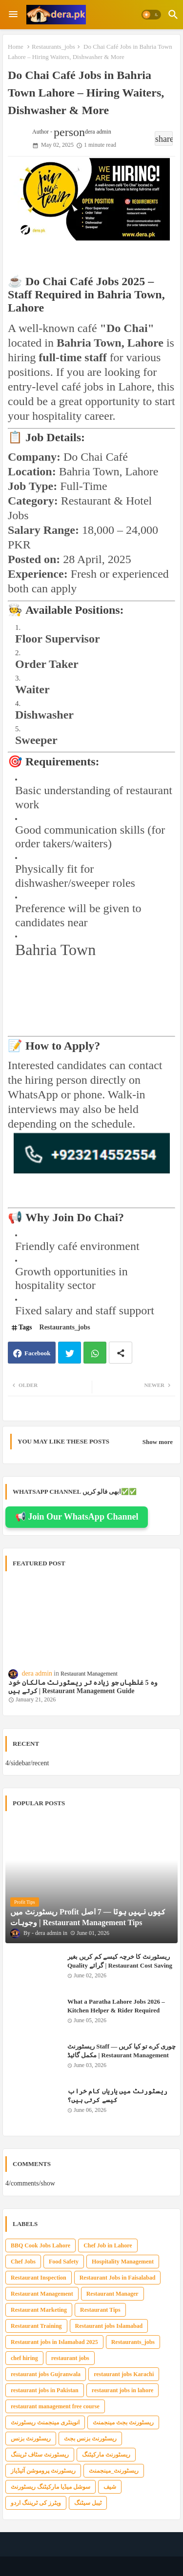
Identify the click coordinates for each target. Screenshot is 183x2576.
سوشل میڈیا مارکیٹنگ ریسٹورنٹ (50, 2486)
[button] (151, 15)
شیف (109, 2486)
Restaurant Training (36, 2325)
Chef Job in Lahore (107, 2245)
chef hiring (24, 2358)
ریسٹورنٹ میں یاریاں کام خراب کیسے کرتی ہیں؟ (117, 2096)
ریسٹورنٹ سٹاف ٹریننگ (40, 2454)
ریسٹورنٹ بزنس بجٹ (90, 2438)
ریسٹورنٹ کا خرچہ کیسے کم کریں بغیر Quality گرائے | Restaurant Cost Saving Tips (119, 1965)
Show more (157, 1441)
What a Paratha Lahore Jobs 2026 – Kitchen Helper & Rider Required (116, 2006)
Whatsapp (94, 1353)
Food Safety (64, 2261)
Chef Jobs (23, 2261)
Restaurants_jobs (53, 46)
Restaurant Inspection (38, 2277)
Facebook (37, 1353)
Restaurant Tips (100, 2309)
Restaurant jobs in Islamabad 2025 (54, 2342)
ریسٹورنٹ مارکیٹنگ (106, 2454)
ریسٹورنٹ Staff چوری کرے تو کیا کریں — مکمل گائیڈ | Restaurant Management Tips (121, 2055)
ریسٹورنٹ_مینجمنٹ (114, 2470)
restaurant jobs (70, 2358)
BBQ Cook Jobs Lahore (40, 2245)
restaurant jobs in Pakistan (45, 2390)
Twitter (69, 1353)
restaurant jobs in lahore (123, 2390)
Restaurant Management (42, 2293)
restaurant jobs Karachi (124, 2374)
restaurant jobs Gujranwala (46, 2374)
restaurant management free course (55, 2406)
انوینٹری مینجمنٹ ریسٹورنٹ (45, 2422)
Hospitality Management (123, 2261)
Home (15, 46)
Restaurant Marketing (39, 2309)
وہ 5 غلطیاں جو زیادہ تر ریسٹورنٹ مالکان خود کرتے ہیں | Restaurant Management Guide (83, 1687)
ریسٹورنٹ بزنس (31, 2438)
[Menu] (13, 14)
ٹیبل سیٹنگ (88, 2502)
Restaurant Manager (112, 2293)
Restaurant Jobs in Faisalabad (118, 2277)
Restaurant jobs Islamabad (109, 2325)
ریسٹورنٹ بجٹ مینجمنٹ (123, 2422)
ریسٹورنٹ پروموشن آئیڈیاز (43, 2470)
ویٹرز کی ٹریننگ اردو (36, 2502)
